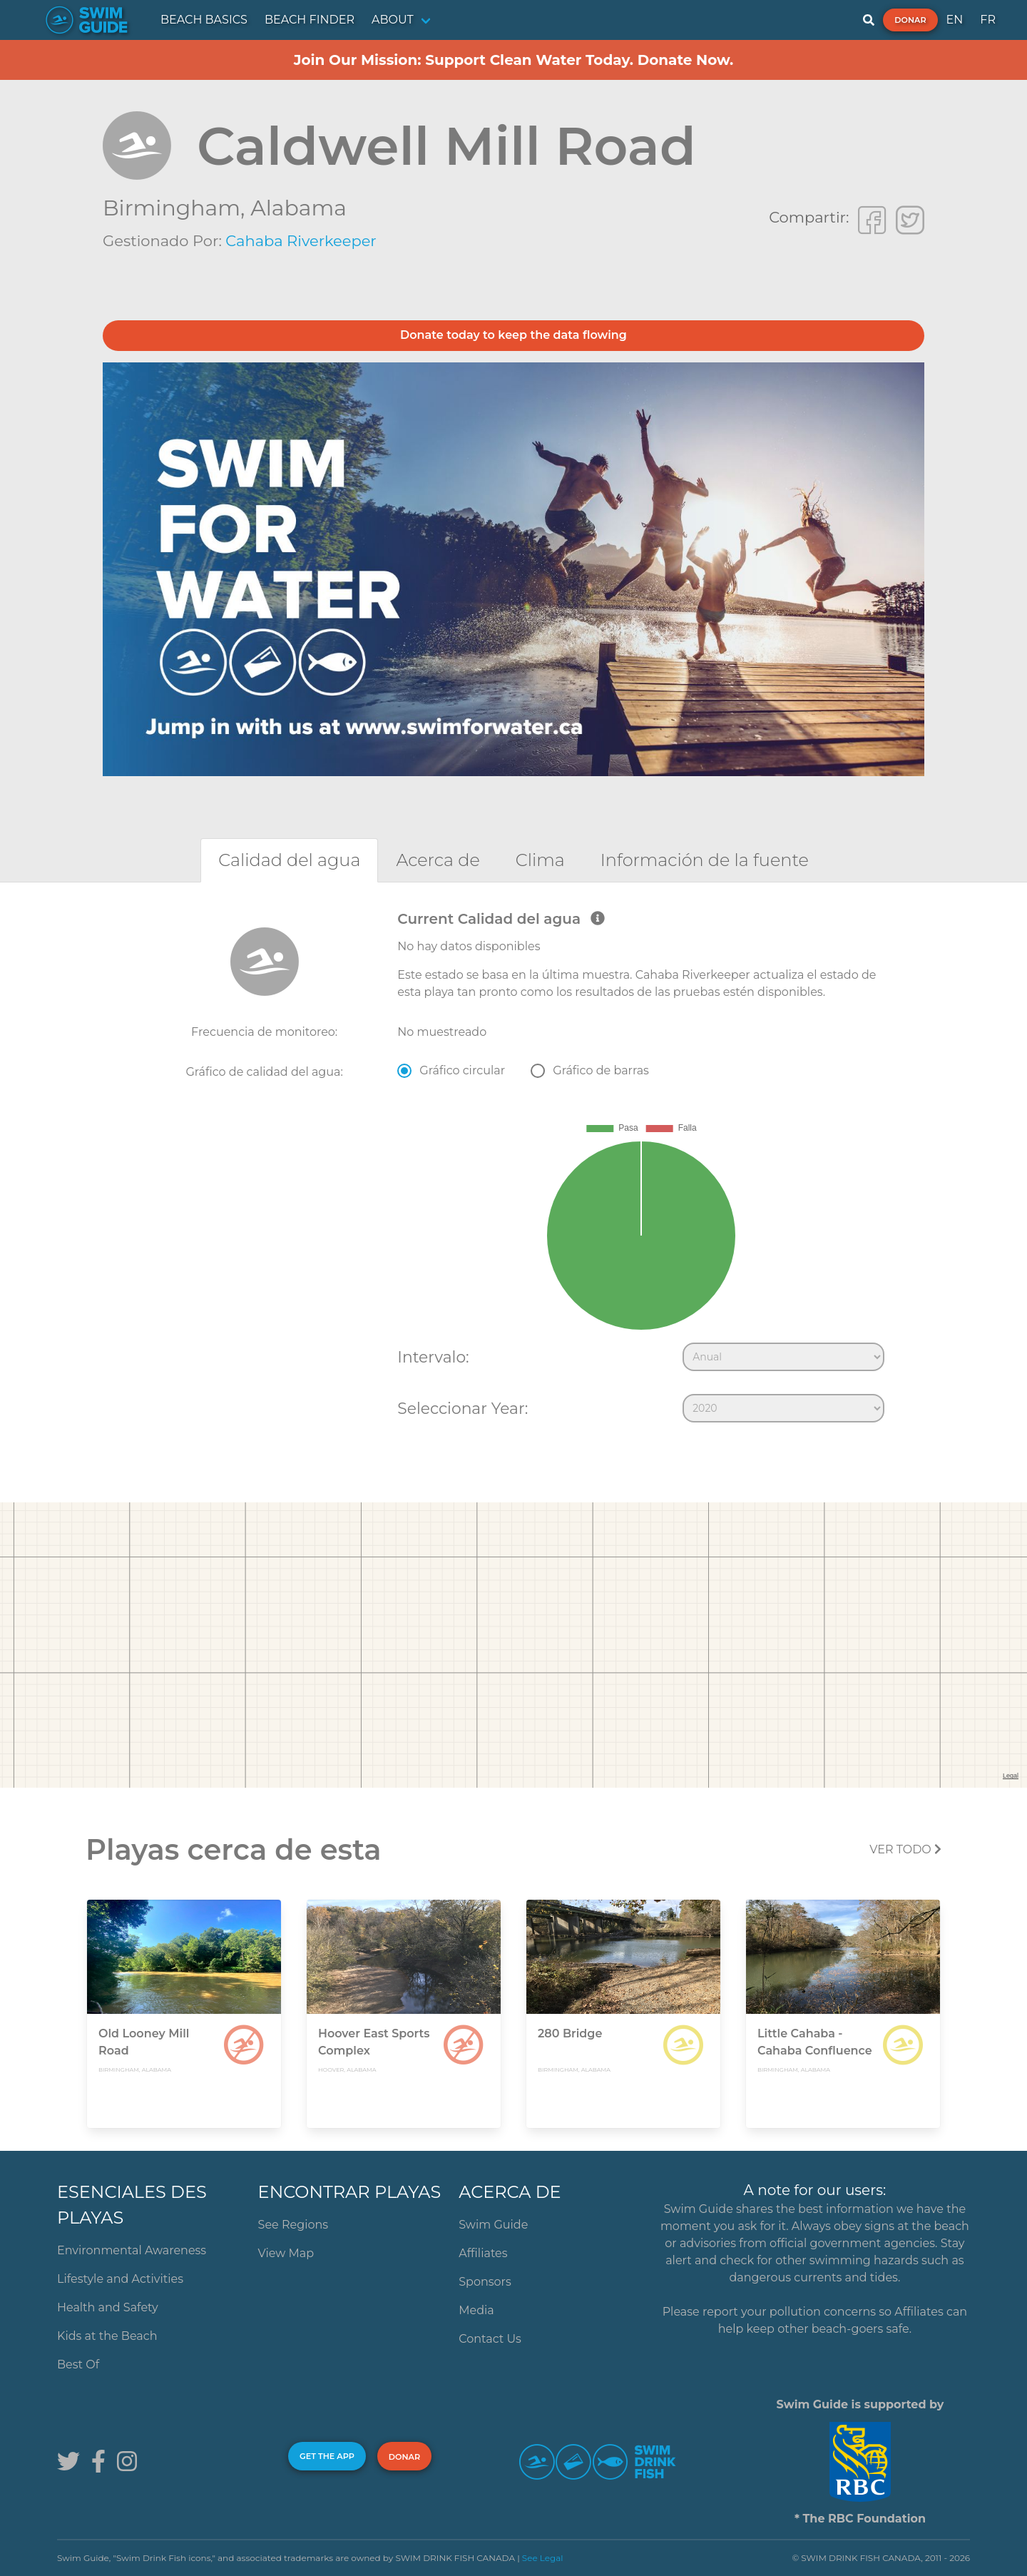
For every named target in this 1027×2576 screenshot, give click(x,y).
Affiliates (483, 2253)
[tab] (289, 860)
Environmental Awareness (131, 2250)
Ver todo (905, 1849)
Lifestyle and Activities (120, 2279)
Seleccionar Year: (462, 1408)
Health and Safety (107, 2307)
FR (988, 19)
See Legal (542, 2557)
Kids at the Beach (107, 2336)
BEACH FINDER (309, 19)
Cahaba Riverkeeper (300, 241)
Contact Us (490, 2339)
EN (955, 19)
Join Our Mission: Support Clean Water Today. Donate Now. (514, 59)
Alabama (298, 208)
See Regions (293, 2224)
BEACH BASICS (203, 19)
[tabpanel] (513, 1170)
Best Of (78, 2364)
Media (476, 2310)
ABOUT (393, 19)
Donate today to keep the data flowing (513, 335)
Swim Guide (493, 2224)
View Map (286, 2253)
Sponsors (485, 2282)
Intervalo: (433, 1357)
